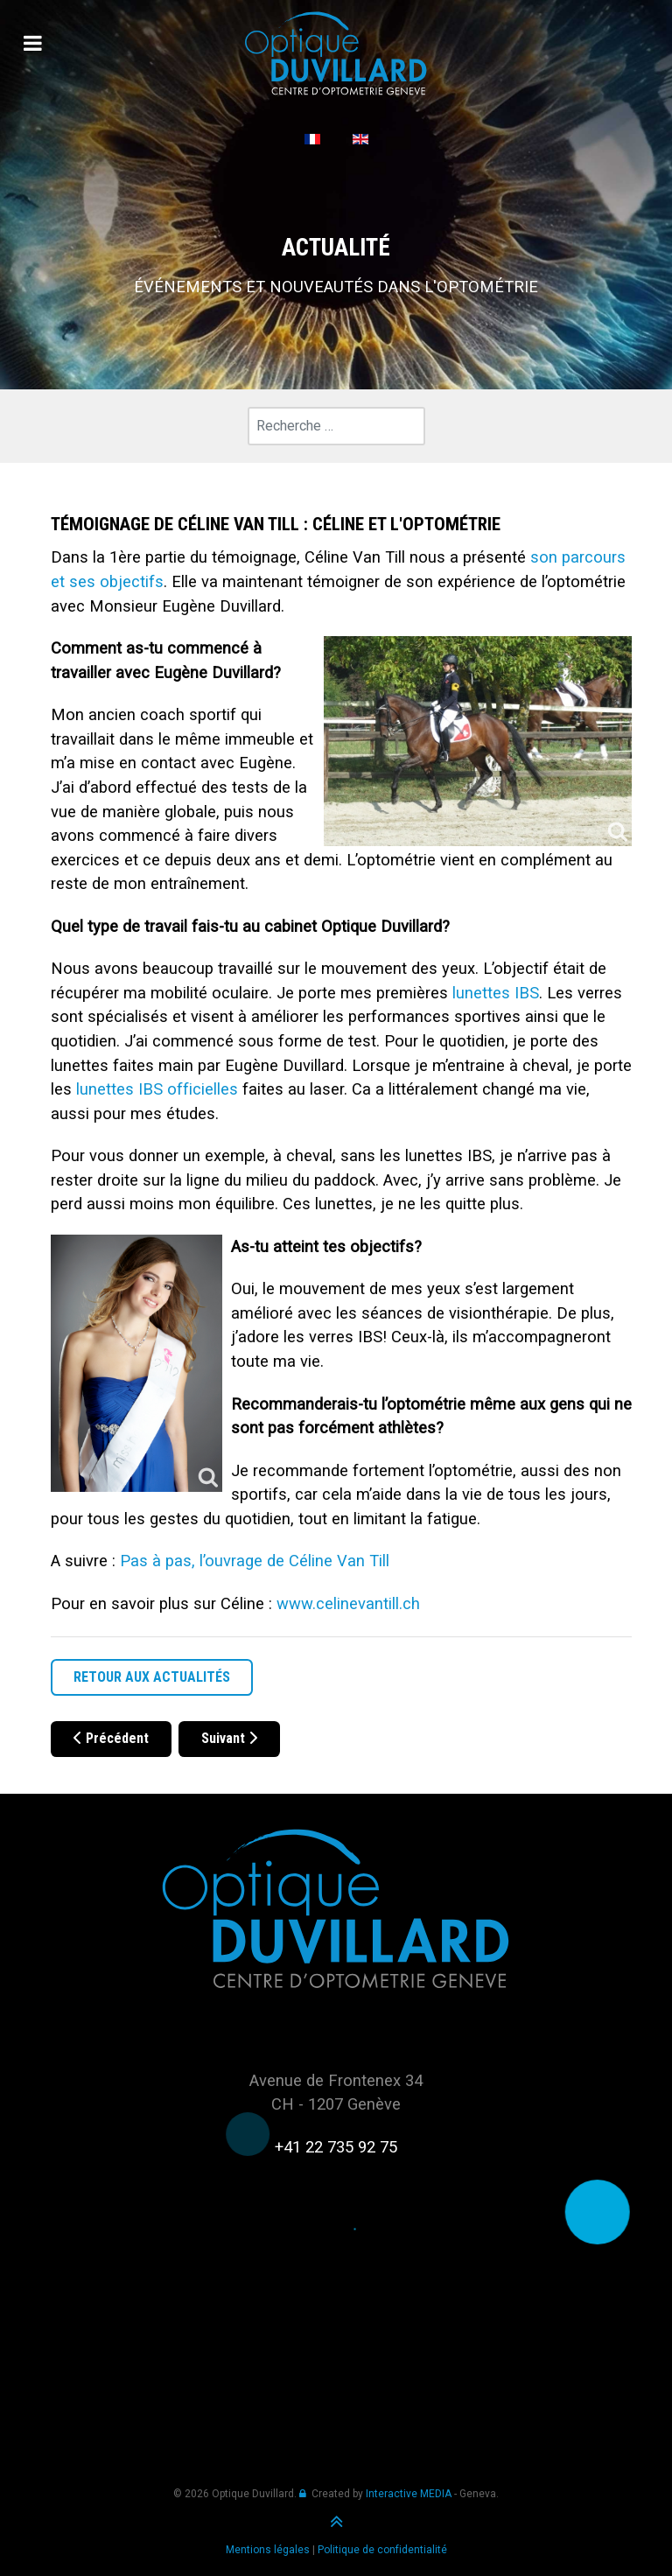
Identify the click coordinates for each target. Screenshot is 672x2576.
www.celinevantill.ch (348, 1603)
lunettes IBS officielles (157, 1089)
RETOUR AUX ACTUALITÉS (152, 1677)
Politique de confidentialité (382, 2550)
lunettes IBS (495, 993)
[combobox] (336, 426)
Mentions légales (268, 2550)
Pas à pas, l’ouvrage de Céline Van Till (254, 1560)
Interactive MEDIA (409, 2494)
